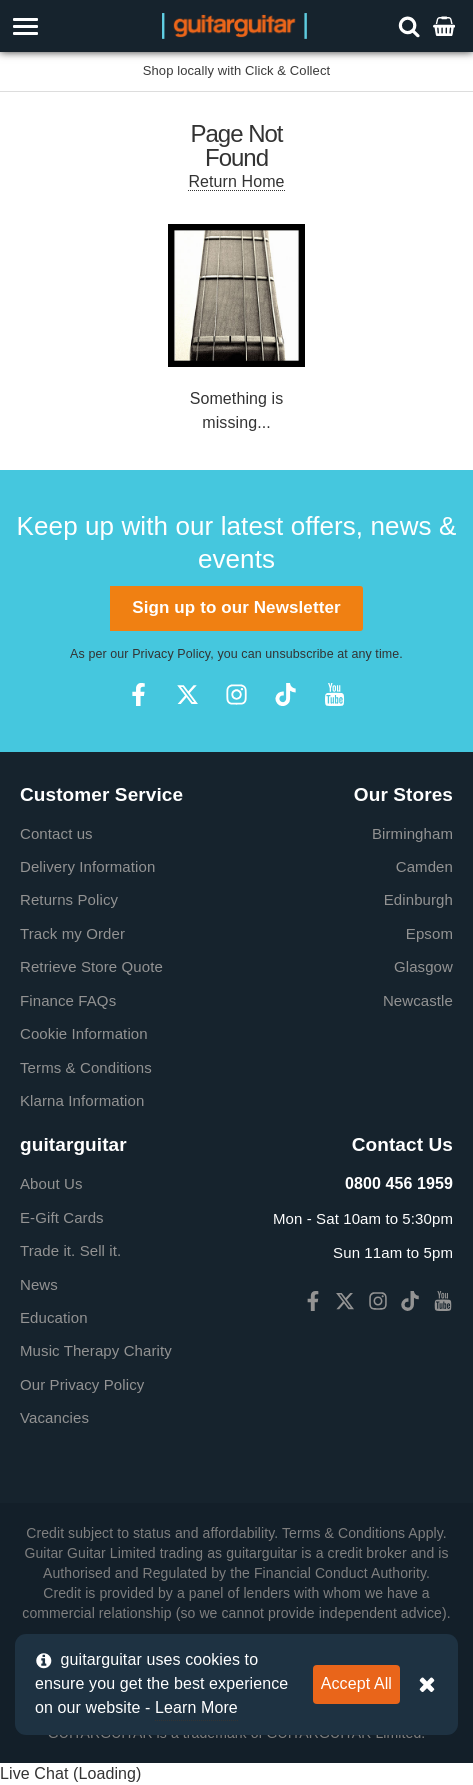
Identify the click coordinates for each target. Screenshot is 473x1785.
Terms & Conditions (86, 1067)
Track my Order (72, 933)
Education (54, 1317)
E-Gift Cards (62, 1217)
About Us (51, 1183)
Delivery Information (87, 866)
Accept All (356, 1683)
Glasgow (423, 966)
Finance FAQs (68, 1000)
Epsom (429, 933)
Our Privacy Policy (82, 1384)
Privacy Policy (171, 654)
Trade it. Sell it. (70, 1250)
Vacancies (54, 1417)
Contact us (56, 833)
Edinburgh (418, 899)
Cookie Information (84, 1033)
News (39, 1284)
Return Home (236, 181)
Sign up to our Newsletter (236, 607)
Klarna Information (82, 1100)
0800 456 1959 (399, 1183)
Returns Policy (69, 899)
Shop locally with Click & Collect (237, 70)
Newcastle (418, 1000)
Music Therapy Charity (96, 1350)
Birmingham (412, 833)
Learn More (196, 1707)
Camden (424, 866)
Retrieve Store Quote (91, 966)
